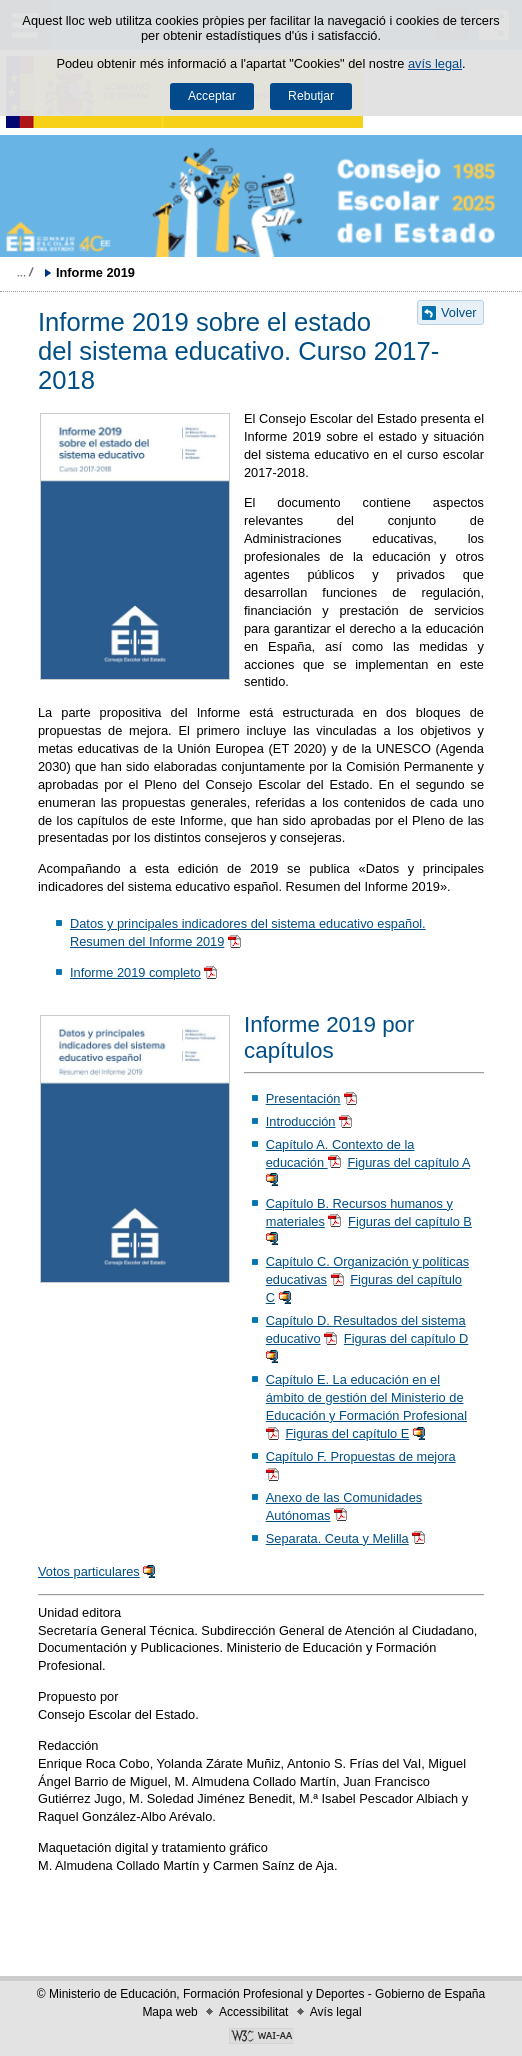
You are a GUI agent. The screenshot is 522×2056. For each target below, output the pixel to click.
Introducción (301, 1121)
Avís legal (336, 2012)
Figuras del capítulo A (408, 1162)
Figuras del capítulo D (406, 1338)
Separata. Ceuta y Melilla (337, 1538)
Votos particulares (89, 1571)
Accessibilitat (253, 2012)
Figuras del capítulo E (348, 1433)
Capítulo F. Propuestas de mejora (361, 1456)
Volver (459, 312)
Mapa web (169, 2012)
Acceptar (212, 96)
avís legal (435, 63)
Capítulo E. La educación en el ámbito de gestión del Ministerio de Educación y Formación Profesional (366, 1397)
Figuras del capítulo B (410, 1221)
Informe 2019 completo (135, 972)
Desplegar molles (25, 272)
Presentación (303, 1098)
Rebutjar (311, 96)
